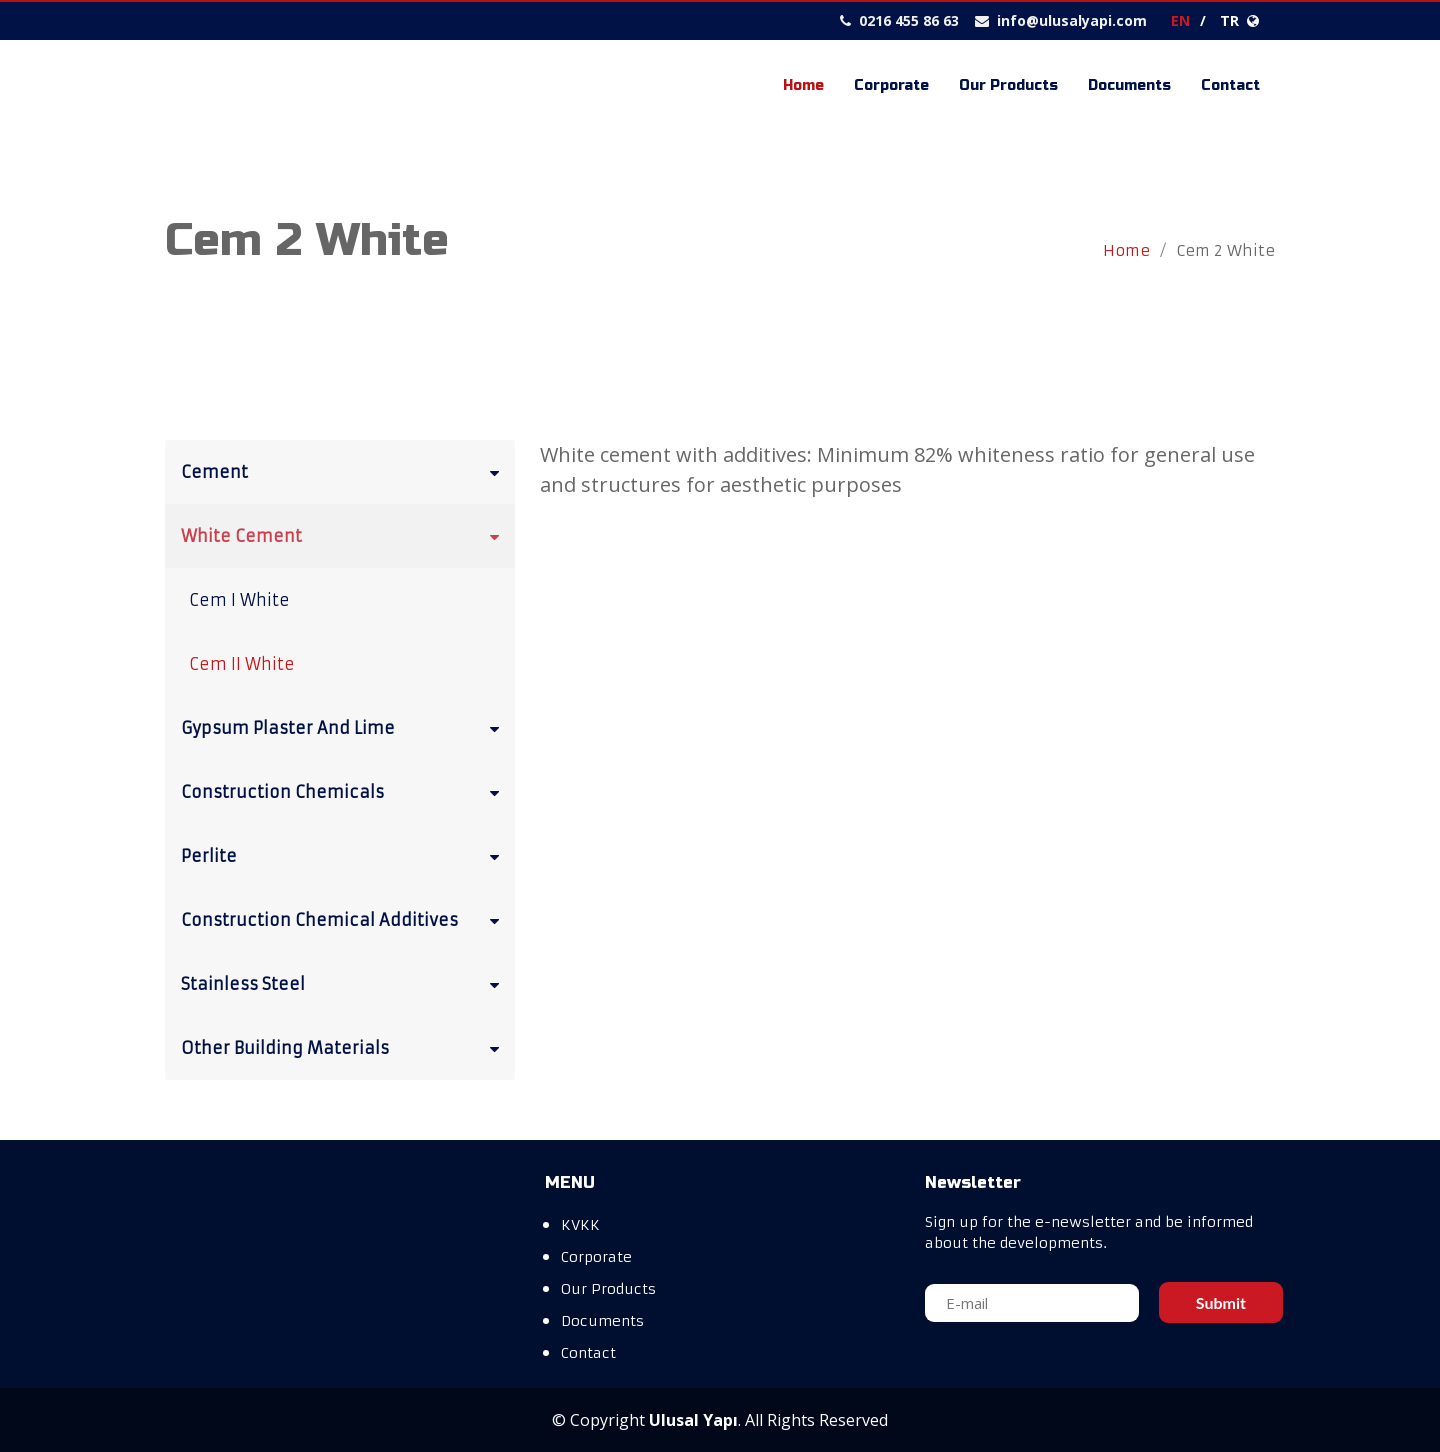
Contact (1230, 85)
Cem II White (242, 664)
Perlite (344, 855)
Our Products (1008, 85)
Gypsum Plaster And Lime (344, 727)
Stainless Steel (344, 983)
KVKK (580, 1225)
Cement (344, 471)
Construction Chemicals (344, 791)
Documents (1129, 85)
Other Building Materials (344, 1047)
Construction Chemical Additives (344, 919)
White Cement (344, 535)
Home (803, 85)
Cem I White (239, 600)
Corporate (891, 85)
